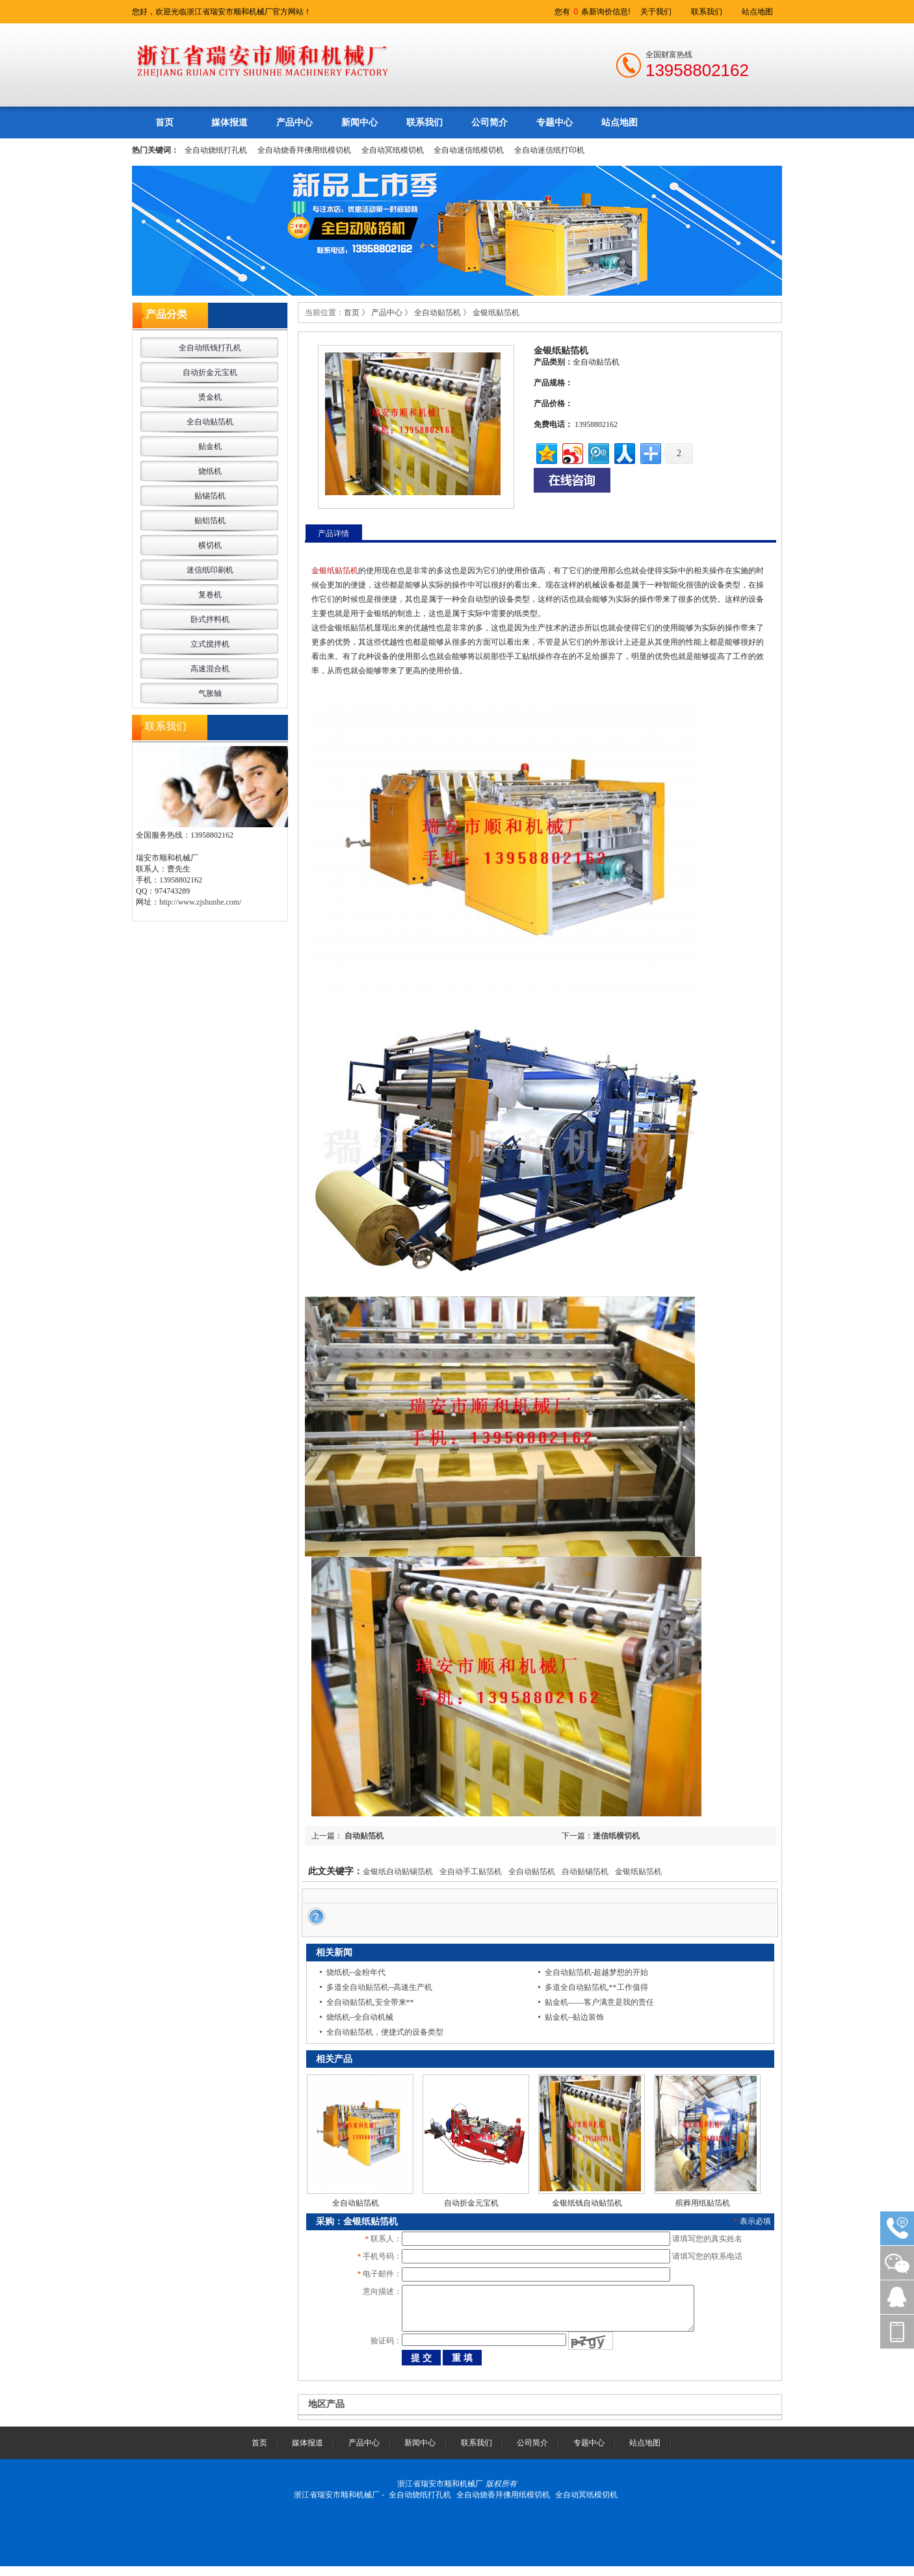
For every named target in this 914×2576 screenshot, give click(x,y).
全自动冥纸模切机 (392, 150)
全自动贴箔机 (210, 421)
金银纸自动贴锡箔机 (398, 1871)
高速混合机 (209, 668)
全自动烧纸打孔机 (216, 150)
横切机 (210, 545)
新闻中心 (359, 122)
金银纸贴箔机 (496, 312)
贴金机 (210, 446)
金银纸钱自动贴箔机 (587, 2203)
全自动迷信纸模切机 (469, 150)
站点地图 (757, 11)
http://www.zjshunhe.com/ (200, 902)
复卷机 (210, 594)
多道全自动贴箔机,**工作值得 (596, 1987)
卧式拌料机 (209, 619)
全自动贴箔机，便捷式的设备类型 (384, 2032)
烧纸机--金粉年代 (356, 1972)
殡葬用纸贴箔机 (702, 2203)
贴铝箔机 (210, 520)
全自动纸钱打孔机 (210, 347)
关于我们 (656, 11)
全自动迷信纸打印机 (549, 150)
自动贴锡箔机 (585, 1871)
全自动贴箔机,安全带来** (370, 2002)
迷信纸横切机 (616, 1835)
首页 (164, 122)
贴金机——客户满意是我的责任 (599, 2002)
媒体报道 (229, 122)
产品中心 (294, 122)
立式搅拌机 (209, 644)
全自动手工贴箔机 (470, 1871)
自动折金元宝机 (210, 372)
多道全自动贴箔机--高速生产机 (379, 1987)
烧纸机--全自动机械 (360, 2017)
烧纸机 (210, 471)
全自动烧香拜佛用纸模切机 (304, 150)
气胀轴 (210, 693)
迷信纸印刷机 (210, 569)
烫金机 (210, 397)
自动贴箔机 (363, 1835)
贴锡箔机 (210, 495)
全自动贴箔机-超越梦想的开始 (597, 1972)
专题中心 (554, 122)
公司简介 (489, 122)
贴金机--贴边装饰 (575, 2017)
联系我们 (706, 11)
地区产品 (326, 2414)
